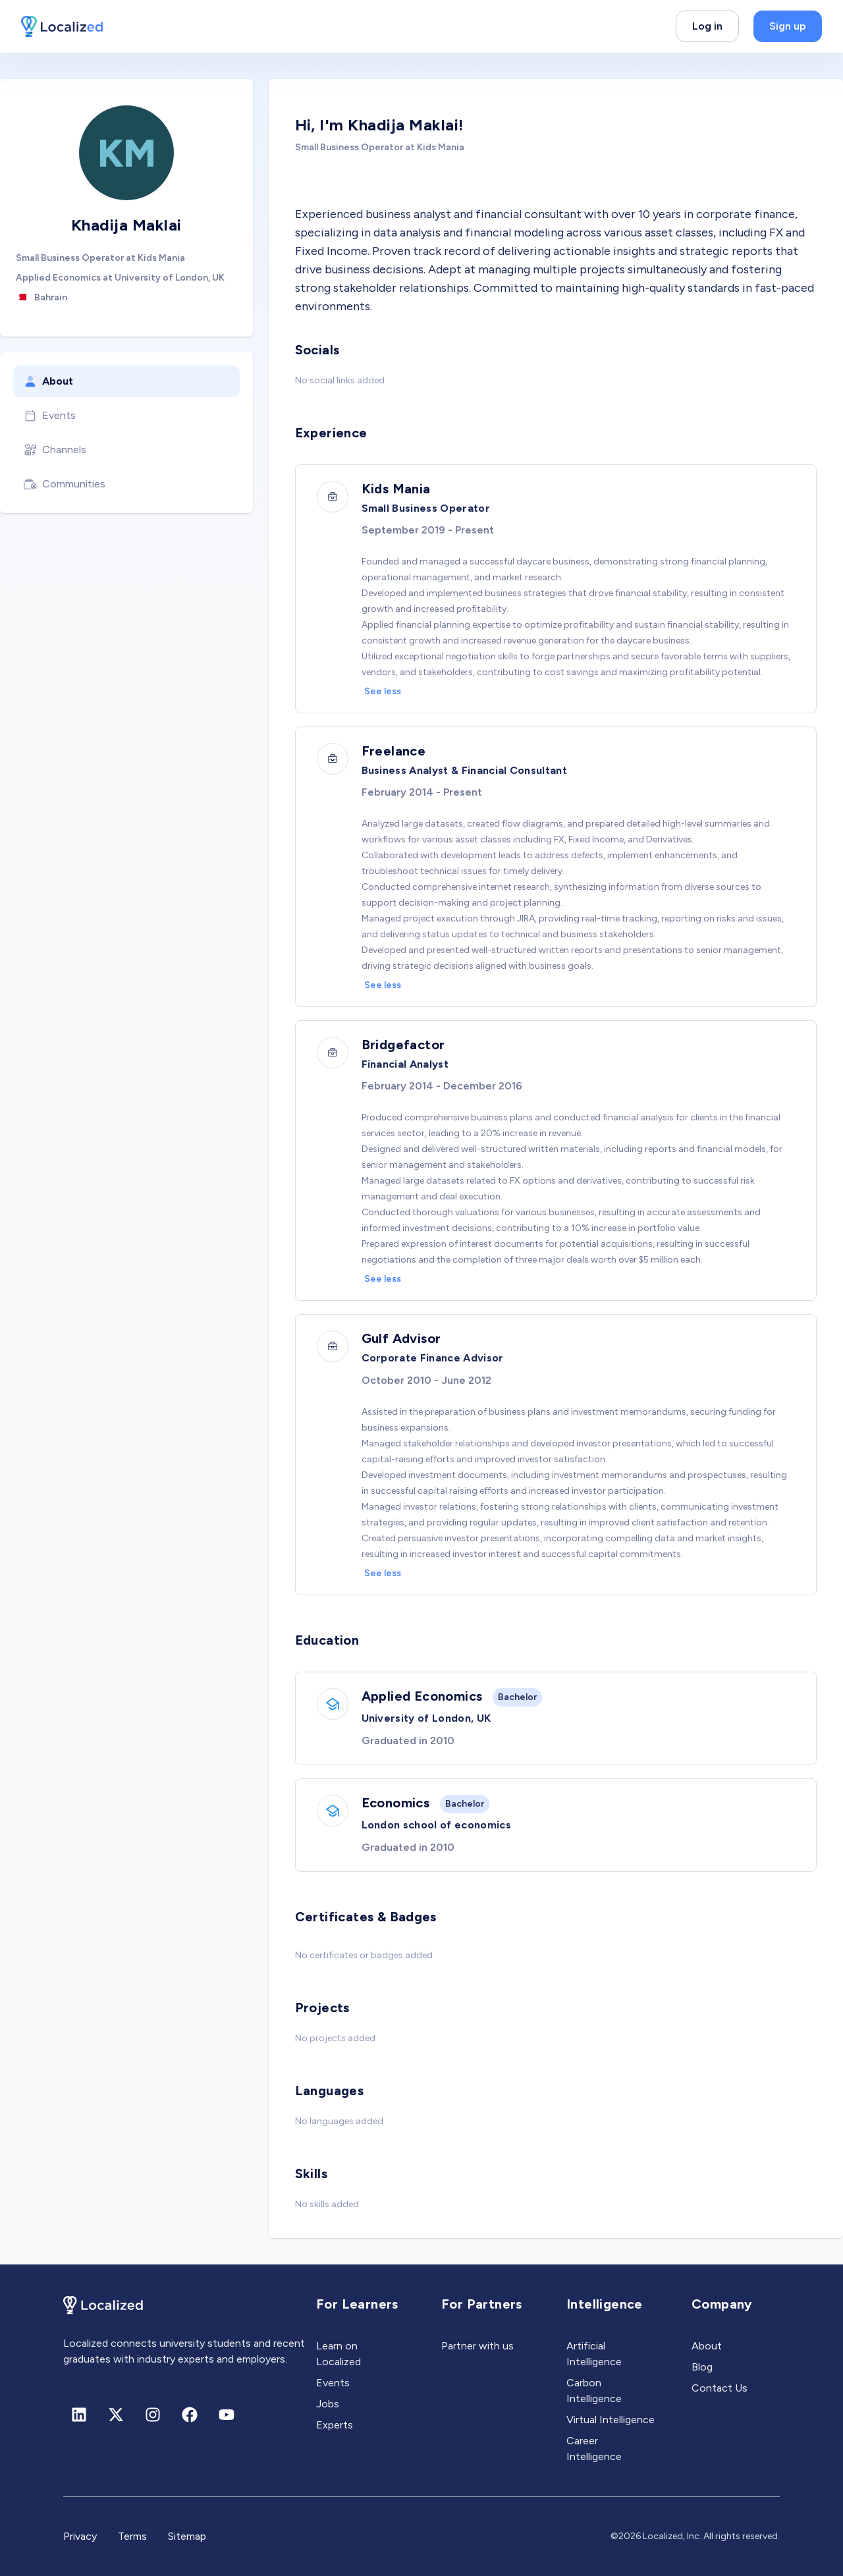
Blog (702, 2367)
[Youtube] (226, 2414)
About (48, 381)
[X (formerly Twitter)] (116, 2414)
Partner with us (477, 2346)
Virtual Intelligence (610, 2419)
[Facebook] (189, 2414)
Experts (334, 2425)
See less (382, 691)
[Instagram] (153, 2414)
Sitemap (187, 2536)
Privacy (80, 2536)
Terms (132, 2536)
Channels (55, 449)
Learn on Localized (338, 2354)
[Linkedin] (79, 2414)
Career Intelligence (594, 2448)
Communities (64, 484)
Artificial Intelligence (594, 2354)
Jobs (327, 2404)
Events (50, 415)
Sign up (787, 26)
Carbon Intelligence (594, 2390)
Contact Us (720, 2388)
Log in (707, 26)
